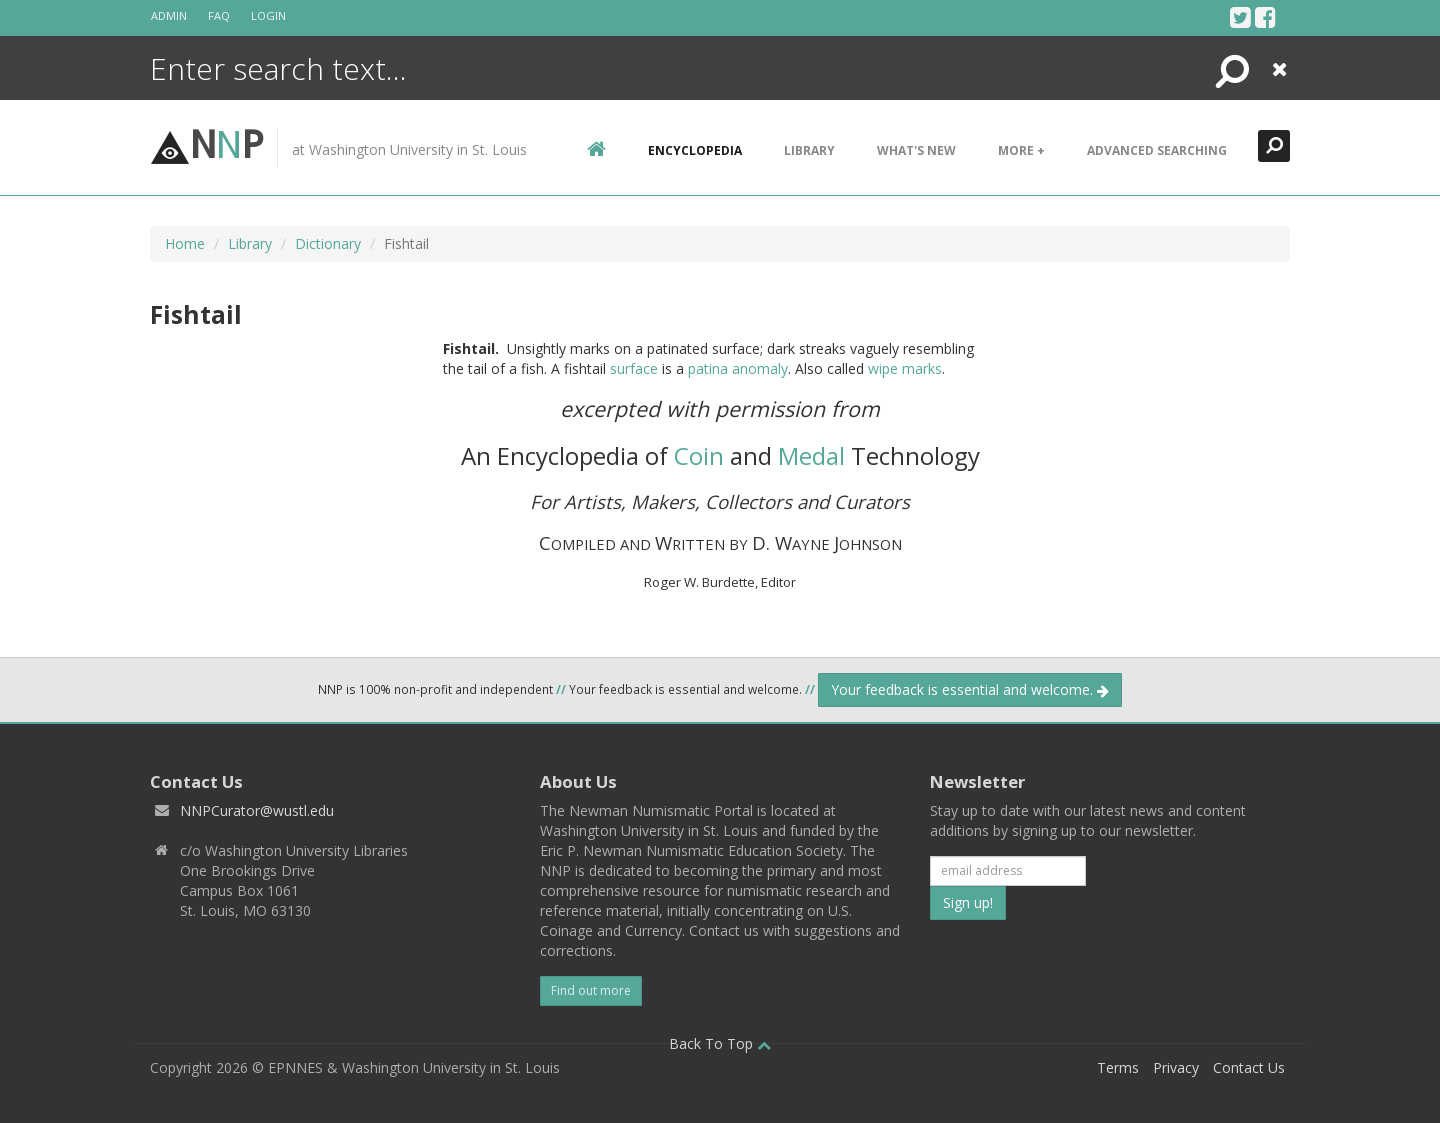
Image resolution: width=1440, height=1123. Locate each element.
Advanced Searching (1157, 150)
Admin (169, 15)
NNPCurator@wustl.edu (257, 810)
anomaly (760, 368)
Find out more (591, 990)
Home (185, 243)
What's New (916, 150)
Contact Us (1249, 1067)
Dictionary (328, 243)
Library (809, 150)
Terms (1118, 1067)
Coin (699, 455)
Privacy (1176, 1067)
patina (708, 368)
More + (1021, 150)
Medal (811, 455)
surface (634, 368)
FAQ (219, 15)
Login (268, 15)
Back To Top (720, 1043)
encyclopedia (695, 150)
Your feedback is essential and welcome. (970, 689)
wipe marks (905, 368)
